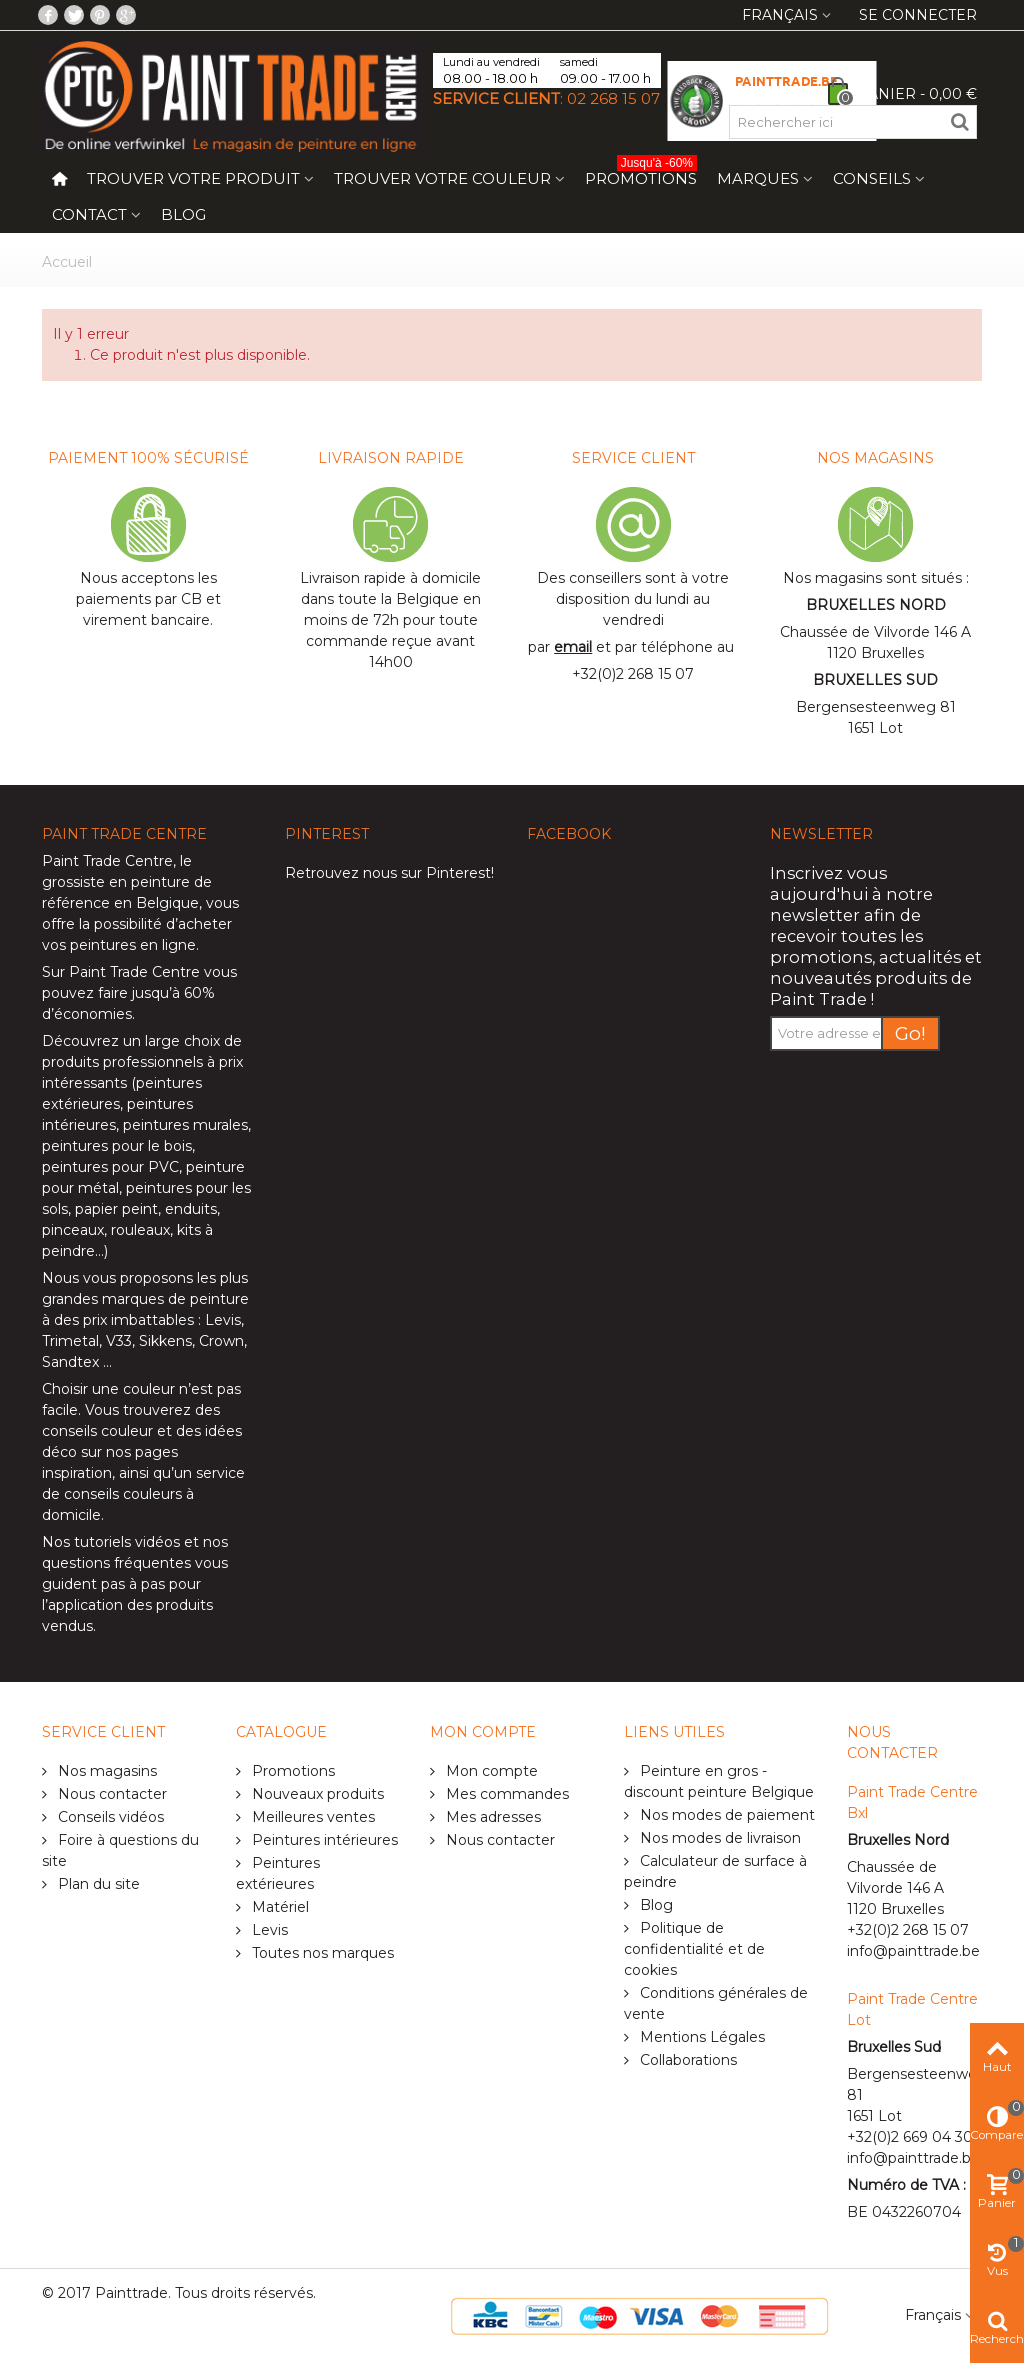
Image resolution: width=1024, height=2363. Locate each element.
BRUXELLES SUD (875, 680)
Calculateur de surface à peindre (715, 1871)
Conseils (872, 178)
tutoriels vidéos (127, 1542)
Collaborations (686, 2060)
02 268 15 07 (613, 98)
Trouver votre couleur (442, 178)
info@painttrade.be (913, 1951)
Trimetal (70, 1341)
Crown (221, 1341)
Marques (758, 178)
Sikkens (165, 1341)
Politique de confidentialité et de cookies (694, 1949)
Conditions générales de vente (716, 2003)
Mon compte (490, 1771)
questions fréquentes (116, 1563)
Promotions (641, 174)
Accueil (67, 262)
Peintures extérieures (278, 1873)
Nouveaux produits (316, 1794)
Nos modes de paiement (725, 1815)
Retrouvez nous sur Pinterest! (389, 873)
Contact (89, 214)
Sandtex (70, 1362)
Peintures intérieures (323, 1840)
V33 (119, 1341)
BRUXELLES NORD (876, 605)
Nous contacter (110, 1794)
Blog (183, 214)
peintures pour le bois (117, 1146)
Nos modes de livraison (718, 1838)
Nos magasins (105, 1771)
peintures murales (185, 1125)
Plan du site (97, 1884)
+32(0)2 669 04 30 (910, 2137)
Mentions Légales (700, 2037)
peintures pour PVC (110, 1167)
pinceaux (73, 1230)
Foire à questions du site (120, 1850)
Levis (223, 1320)
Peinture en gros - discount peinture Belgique (719, 1781)
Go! (910, 1033)
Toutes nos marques (321, 1953)
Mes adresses (491, 1817)
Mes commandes (505, 1794)
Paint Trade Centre (107, 861)
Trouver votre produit (193, 178)
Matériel (278, 1907)
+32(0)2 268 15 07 (633, 674)
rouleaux (140, 1230)
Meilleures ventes (311, 1817)
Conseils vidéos (109, 1817)
